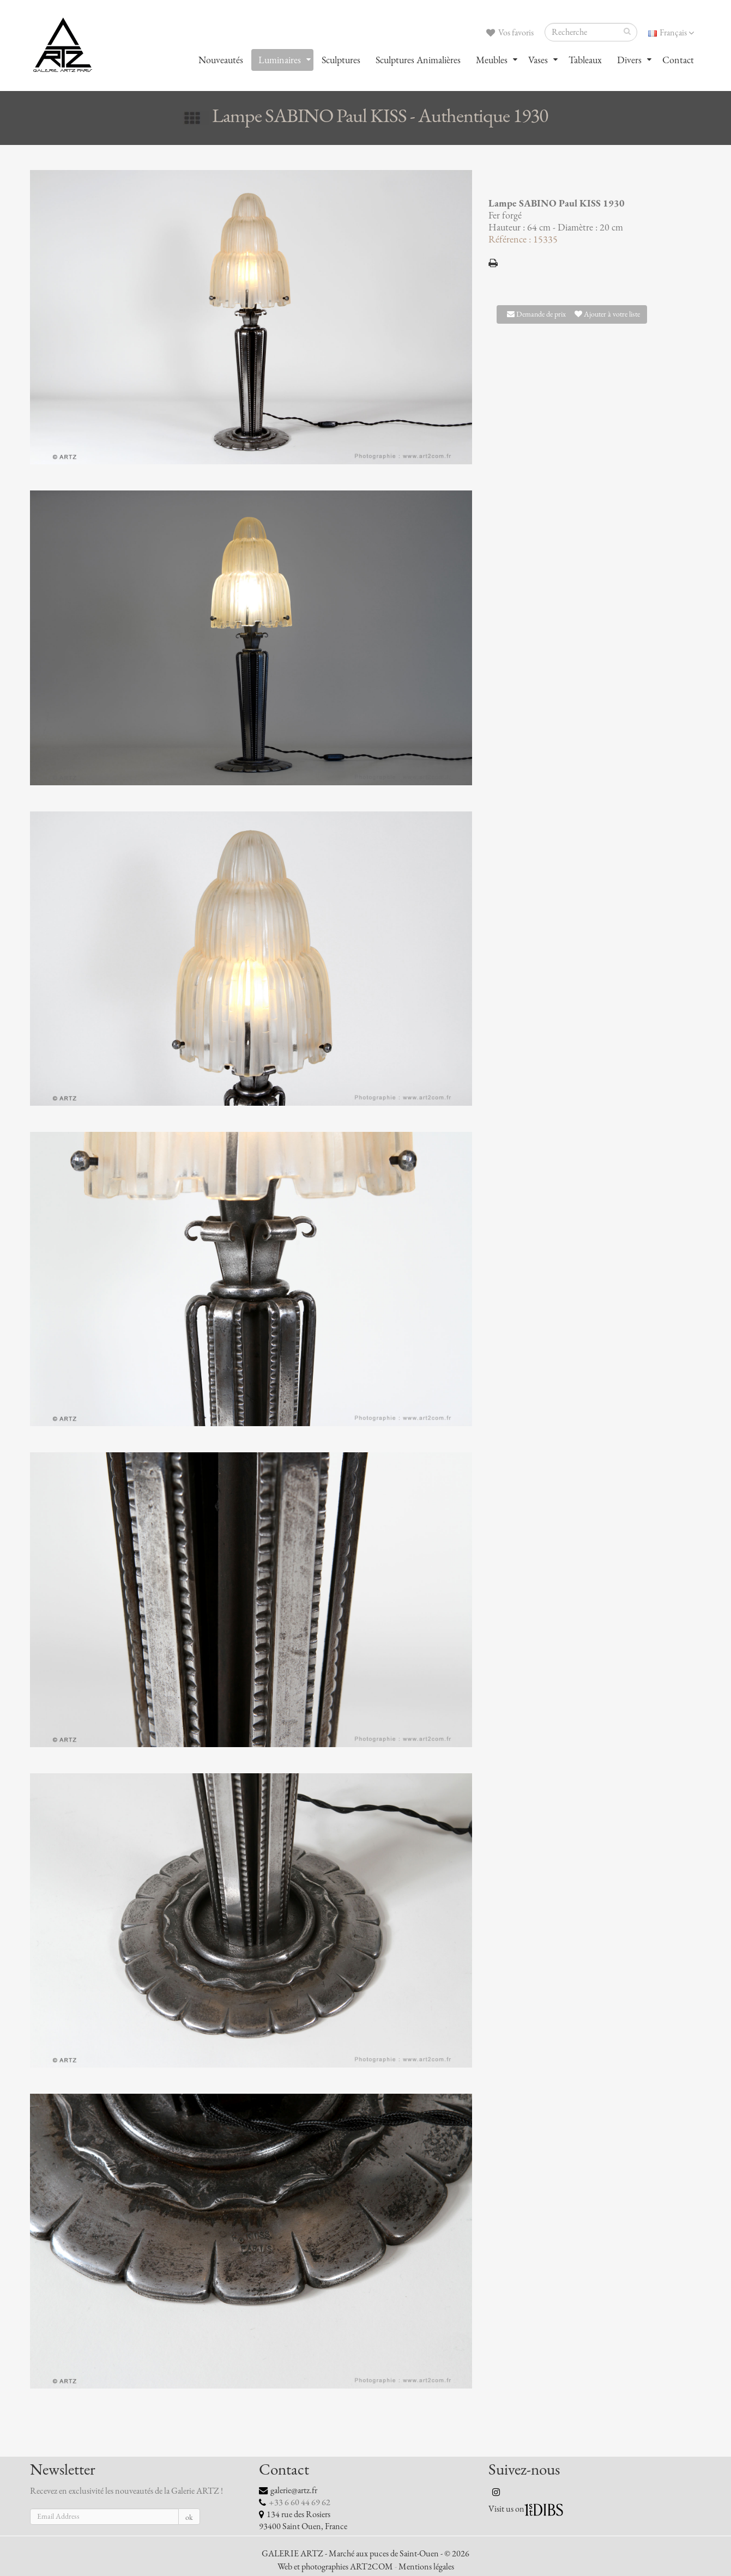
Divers (629, 60)
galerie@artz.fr (293, 2490)
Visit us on (506, 2509)
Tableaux (585, 60)
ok (189, 2517)
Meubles (492, 60)
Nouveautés (220, 60)
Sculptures (341, 60)
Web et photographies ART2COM (335, 2566)
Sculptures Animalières (418, 60)
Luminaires (279, 60)
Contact (678, 60)
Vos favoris (510, 32)
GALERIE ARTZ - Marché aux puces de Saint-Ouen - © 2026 (365, 2553)
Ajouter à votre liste (607, 314)
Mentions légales (426, 2566)
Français (671, 32)
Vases (538, 60)
